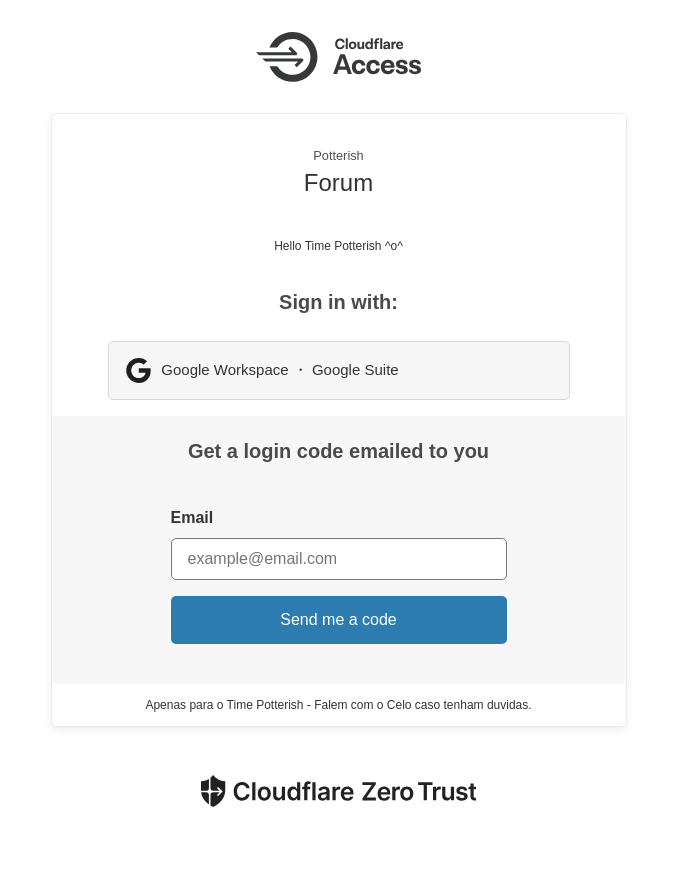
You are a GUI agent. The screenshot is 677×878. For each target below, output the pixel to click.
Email (192, 517)
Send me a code (338, 619)
